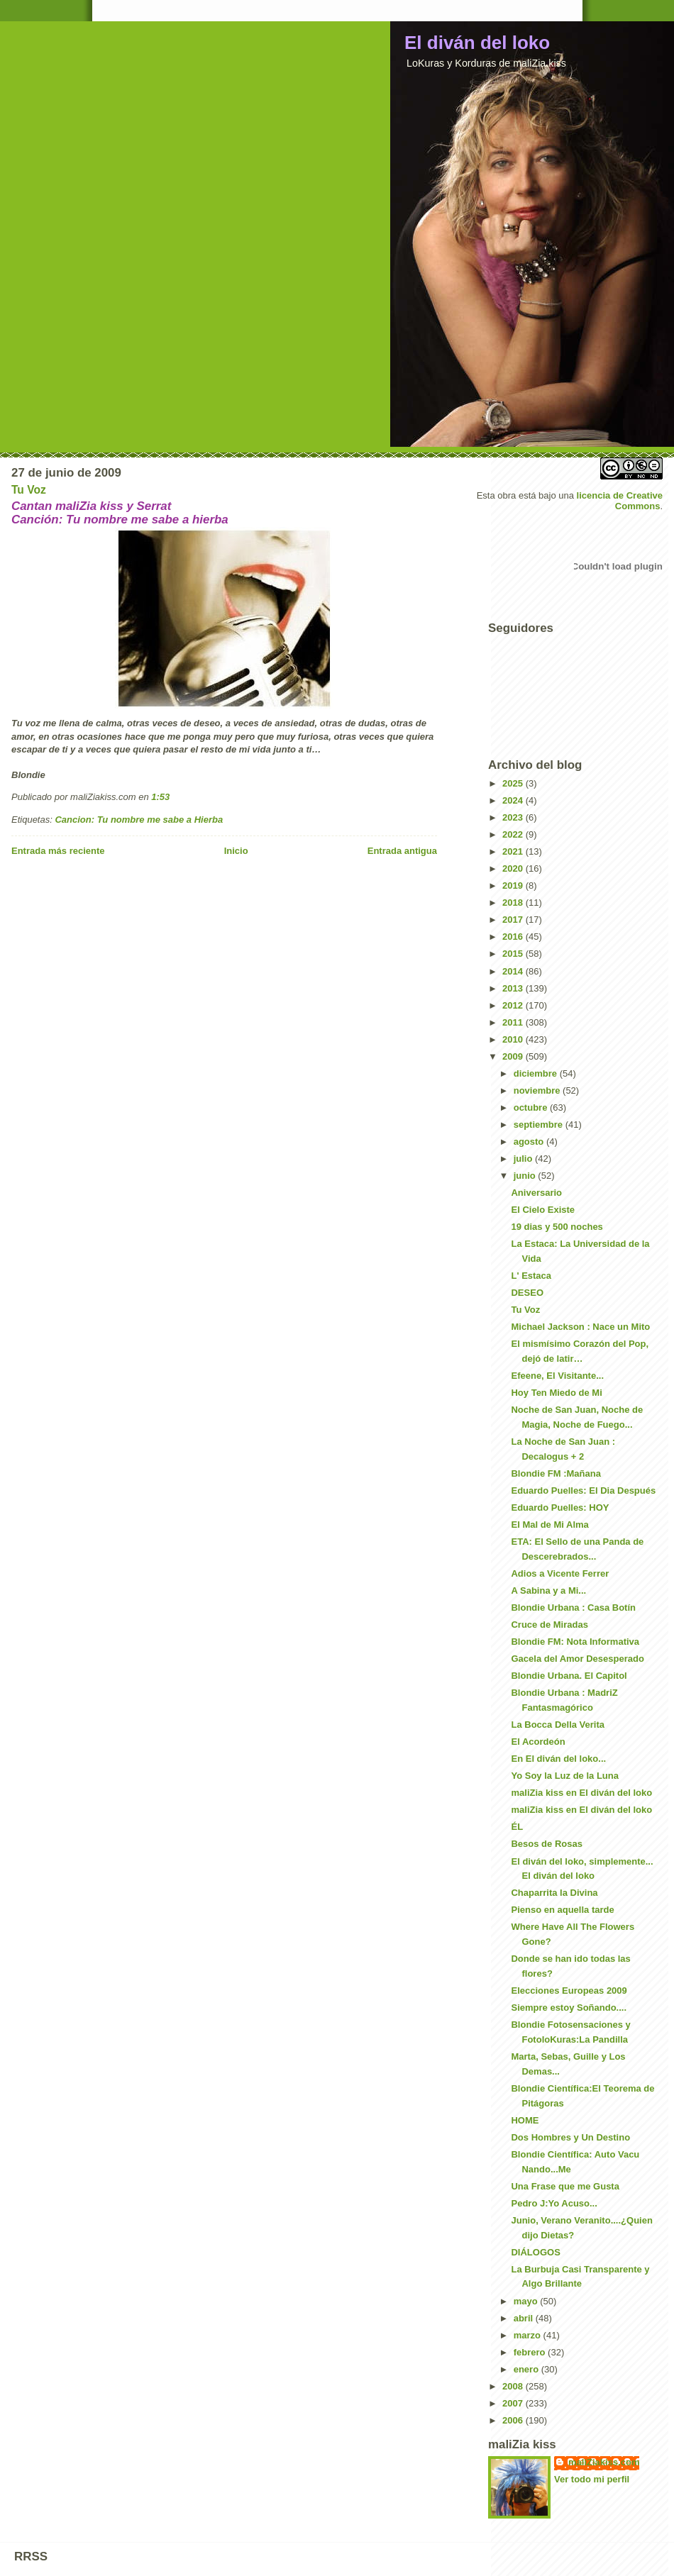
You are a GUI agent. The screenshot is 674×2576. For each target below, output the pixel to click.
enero (527, 2369)
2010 (514, 1039)
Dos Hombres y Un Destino (570, 2137)
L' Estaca (531, 1275)
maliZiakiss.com (603, 2462)
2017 (514, 919)
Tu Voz (28, 490)
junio (526, 1175)
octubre (532, 1107)
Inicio (236, 850)
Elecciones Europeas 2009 (568, 1990)
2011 (514, 1022)
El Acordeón (538, 1741)
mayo (527, 2301)
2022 (514, 834)
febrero (531, 2352)
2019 (514, 885)
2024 (514, 800)
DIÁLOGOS (535, 2252)
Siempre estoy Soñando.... (568, 2007)
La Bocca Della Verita (557, 1724)
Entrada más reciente (58, 850)
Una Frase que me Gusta (565, 2186)
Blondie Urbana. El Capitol (568, 1675)
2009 (514, 1056)
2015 (514, 953)
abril (525, 2318)
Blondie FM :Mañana (555, 1473)
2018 (514, 902)
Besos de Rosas (546, 1843)
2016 (514, 936)
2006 (514, 2420)
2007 (514, 2403)
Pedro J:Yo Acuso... (554, 2203)
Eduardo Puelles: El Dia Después (583, 1490)
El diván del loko (477, 42)
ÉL (517, 1826)
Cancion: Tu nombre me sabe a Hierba (139, 819)
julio (524, 1158)
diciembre (537, 1073)
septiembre (539, 1124)
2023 (514, 817)
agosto (530, 1141)
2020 (514, 868)
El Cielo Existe (543, 1209)
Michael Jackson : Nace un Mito (580, 1326)
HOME (524, 2120)
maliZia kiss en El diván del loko (581, 1792)
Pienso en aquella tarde (562, 1909)
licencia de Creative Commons (620, 500)
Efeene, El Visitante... (557, 1375)
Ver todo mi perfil (591, 2479)
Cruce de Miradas (549, 1624)
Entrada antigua (402, 850)
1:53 (160, 797)
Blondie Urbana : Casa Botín (573, 1607)
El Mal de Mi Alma (549, 1524)
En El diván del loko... (558, 1758)
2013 (514, 988)
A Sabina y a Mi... (548, 1590)
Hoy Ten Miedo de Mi (556, 1392)
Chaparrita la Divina (554, 1892)
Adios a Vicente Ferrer (560, 1573)
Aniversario (536, 1192)
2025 (514, 783)
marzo (528, 2335)
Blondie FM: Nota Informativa (575, 1641)
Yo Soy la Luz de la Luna (564, 1775)
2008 (514, 2386)
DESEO (527, 1292)
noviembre (538, 1090)
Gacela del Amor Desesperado (577, 1658)
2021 (514, 851)
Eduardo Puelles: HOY (560, 1507)
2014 (514, 971)
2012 (514, 1005)
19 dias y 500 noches (556, 1226)
